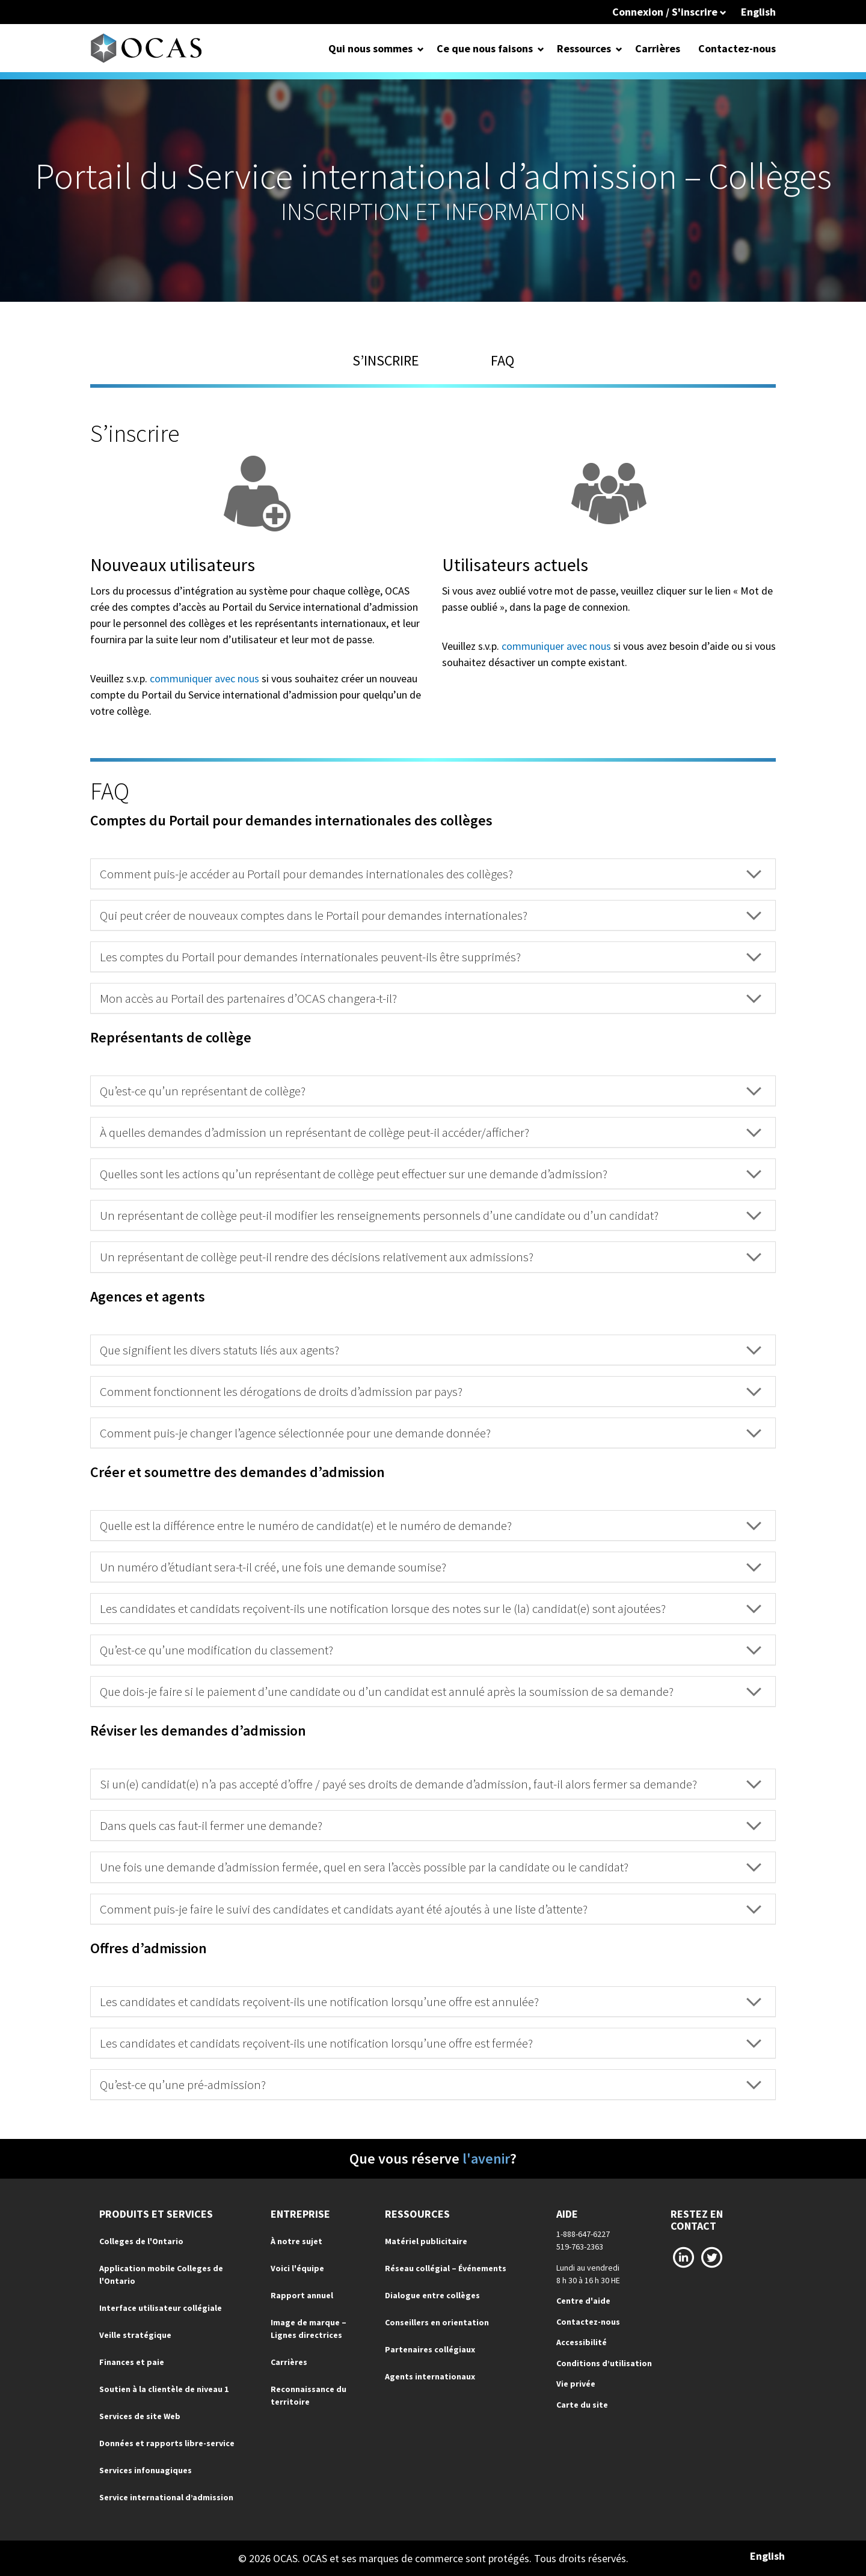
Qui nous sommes (370, 48)
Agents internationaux (430, 2376)
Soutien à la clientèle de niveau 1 (164, 2389)
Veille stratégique (135, 2335)
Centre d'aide (583, 2300)
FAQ (502, 360)
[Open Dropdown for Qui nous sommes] (421, 48)
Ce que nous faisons (485, 48)
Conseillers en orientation (437, 2322)
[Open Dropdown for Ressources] (619, 48)
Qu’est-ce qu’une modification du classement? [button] (430, 1650)
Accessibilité (581, 2342)
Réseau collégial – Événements (445, 2268)
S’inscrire (385, 360)
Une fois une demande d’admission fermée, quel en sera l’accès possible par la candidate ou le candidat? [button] (430, 1867)
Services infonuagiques (145, 2470)
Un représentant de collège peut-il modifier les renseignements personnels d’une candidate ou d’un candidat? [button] (430, 1215)
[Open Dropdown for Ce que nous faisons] (541, 48)
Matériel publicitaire (426, 2241)
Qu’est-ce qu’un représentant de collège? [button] (430, 1091)
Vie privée (575, 2383)
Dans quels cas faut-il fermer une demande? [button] (430, 1825)
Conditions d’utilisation (604, 2363)
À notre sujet (296, 2241)
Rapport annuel (302, 2295)
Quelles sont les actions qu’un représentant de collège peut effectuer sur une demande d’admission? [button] (430, 1174)
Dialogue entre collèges (432, 2295)
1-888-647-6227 (583, 2234)
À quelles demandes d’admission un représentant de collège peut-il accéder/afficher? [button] (430, 1132)
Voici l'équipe (297, 2268)
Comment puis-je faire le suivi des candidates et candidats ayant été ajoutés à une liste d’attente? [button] (430, 1909)
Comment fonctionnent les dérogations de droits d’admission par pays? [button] (430, 1391)
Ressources (584, 48)
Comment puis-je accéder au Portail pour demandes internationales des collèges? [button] (430, 874)
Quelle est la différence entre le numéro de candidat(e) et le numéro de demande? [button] (430, 1525)
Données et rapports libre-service (167, 2443)
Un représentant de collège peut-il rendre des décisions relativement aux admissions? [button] (430, 1257)
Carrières (657, 48)
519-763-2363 (579, 2246)
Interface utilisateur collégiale (160, 2307)
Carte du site (582, 2404)
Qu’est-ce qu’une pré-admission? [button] (430, 2084)
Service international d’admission (166, 2497)
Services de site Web (139, 2416)
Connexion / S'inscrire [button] (669, 12)
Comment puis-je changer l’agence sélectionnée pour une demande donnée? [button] (430, 1433)
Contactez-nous (737, 48)
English (758, 12)
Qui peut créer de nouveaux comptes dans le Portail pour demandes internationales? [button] (430, 915)
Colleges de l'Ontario (141, 2241)
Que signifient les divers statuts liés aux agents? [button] (430, 1350)
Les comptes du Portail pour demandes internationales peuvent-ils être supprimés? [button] (430, 957)
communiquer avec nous (204, 678)
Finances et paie (131, 2362)
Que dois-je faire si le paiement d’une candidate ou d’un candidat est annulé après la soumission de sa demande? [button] (430, 1691)
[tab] (433, 874)
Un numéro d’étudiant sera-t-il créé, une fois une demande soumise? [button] (430, 1567)
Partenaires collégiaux (430, 2349)
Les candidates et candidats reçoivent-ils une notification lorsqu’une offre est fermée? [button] (430, 2043)
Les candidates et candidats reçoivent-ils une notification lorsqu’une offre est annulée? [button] (430, 2001)
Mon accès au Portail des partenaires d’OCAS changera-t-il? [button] (430, 998)
